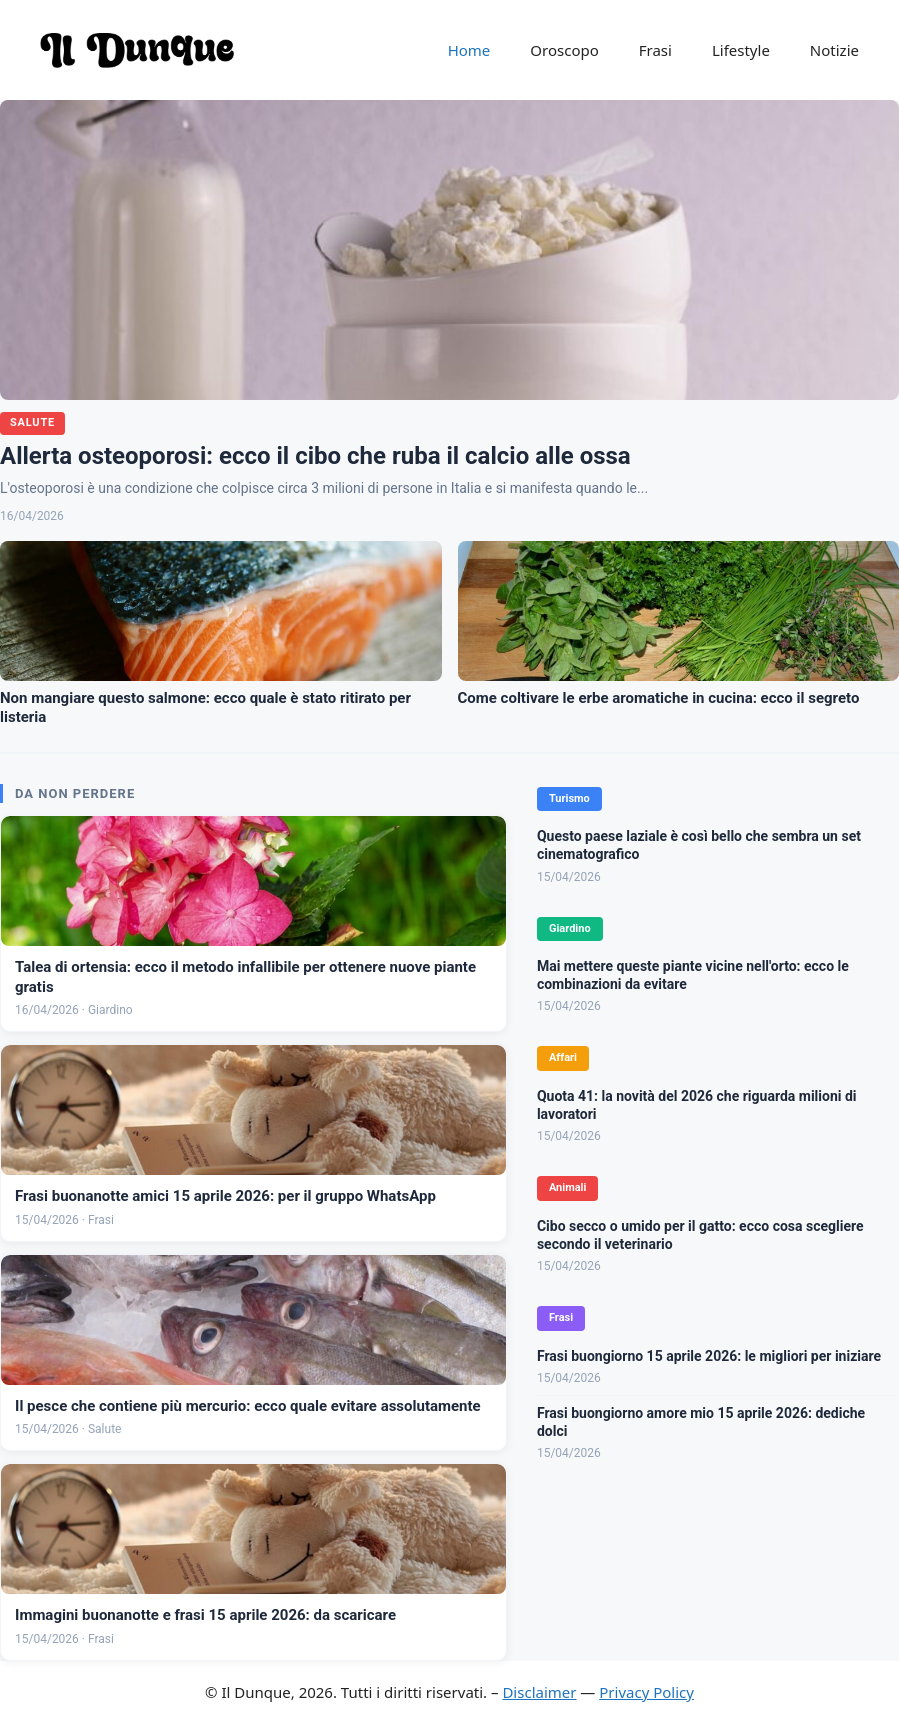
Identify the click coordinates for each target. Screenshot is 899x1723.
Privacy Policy (646, 1692)
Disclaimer (539, 1692)
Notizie (834, 50)
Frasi (655, 50)
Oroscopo (564, 50)
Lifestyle (741, 50)
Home (469, 50)
